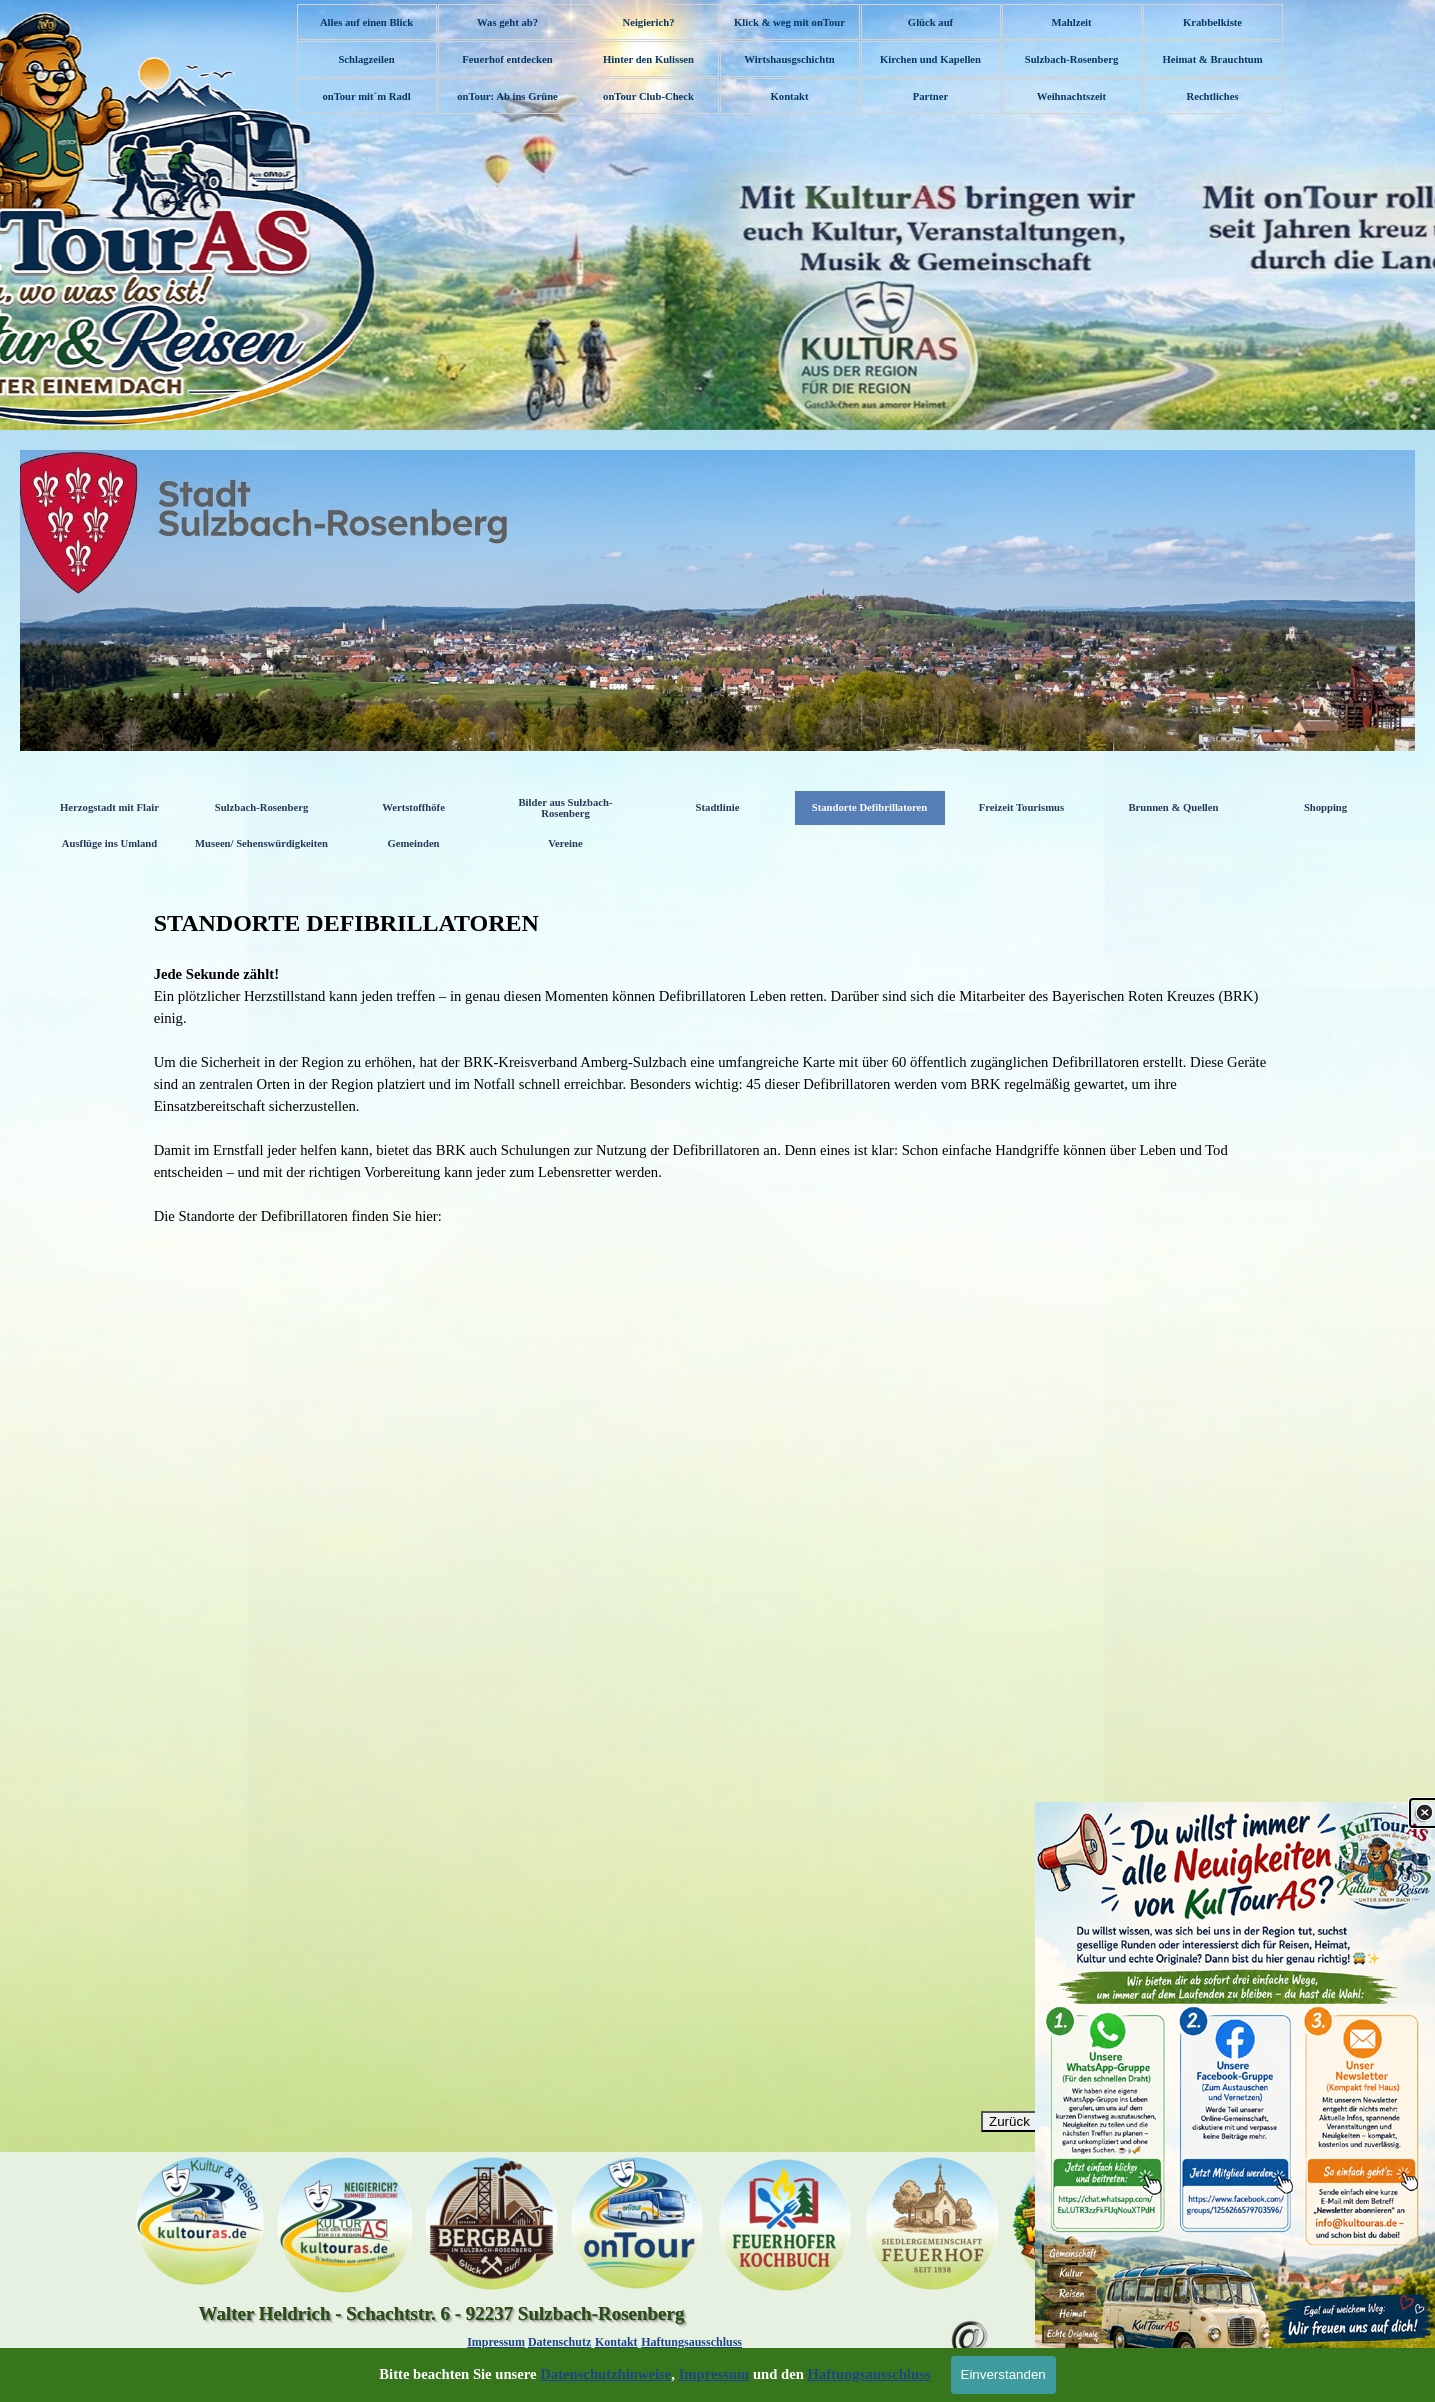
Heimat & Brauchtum (1212, 59)
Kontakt (790, 96)
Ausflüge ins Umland (109, 843)
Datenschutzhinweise (605, 2374)
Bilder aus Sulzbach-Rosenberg (566, 808)
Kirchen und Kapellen (930, 59)
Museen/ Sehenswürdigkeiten (261, 843)
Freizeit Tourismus (1021, 807)
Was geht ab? (507, 22)
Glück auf (930, 22)
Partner (931, 96)
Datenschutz (559, 2342)
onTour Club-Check (648, 96)
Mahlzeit (1071, 22)
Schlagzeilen (366, 59)
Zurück (1009, 2121)
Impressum (496, 2342)
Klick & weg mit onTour (789, 22)
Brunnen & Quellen (1173, 807)
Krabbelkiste (1212, 22)
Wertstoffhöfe (413, 807)
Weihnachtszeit (1071, 96)
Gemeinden (413, 843)
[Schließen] (1424, 1813)
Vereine (565, 843)
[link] (1235, 2102)
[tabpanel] (718, 1066)
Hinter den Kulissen (648, 59)
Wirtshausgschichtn (789, 59)
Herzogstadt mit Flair (109, 807)
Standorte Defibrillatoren (870, 807)
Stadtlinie (718, 807)
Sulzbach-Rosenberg (1072, 59)
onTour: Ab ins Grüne (507, 96)
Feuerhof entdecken (507, 59)
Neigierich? (648, 22)
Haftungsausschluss (691, 2342)
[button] (970, 2311)
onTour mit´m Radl (366, 96)
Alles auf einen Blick (366, 22)
